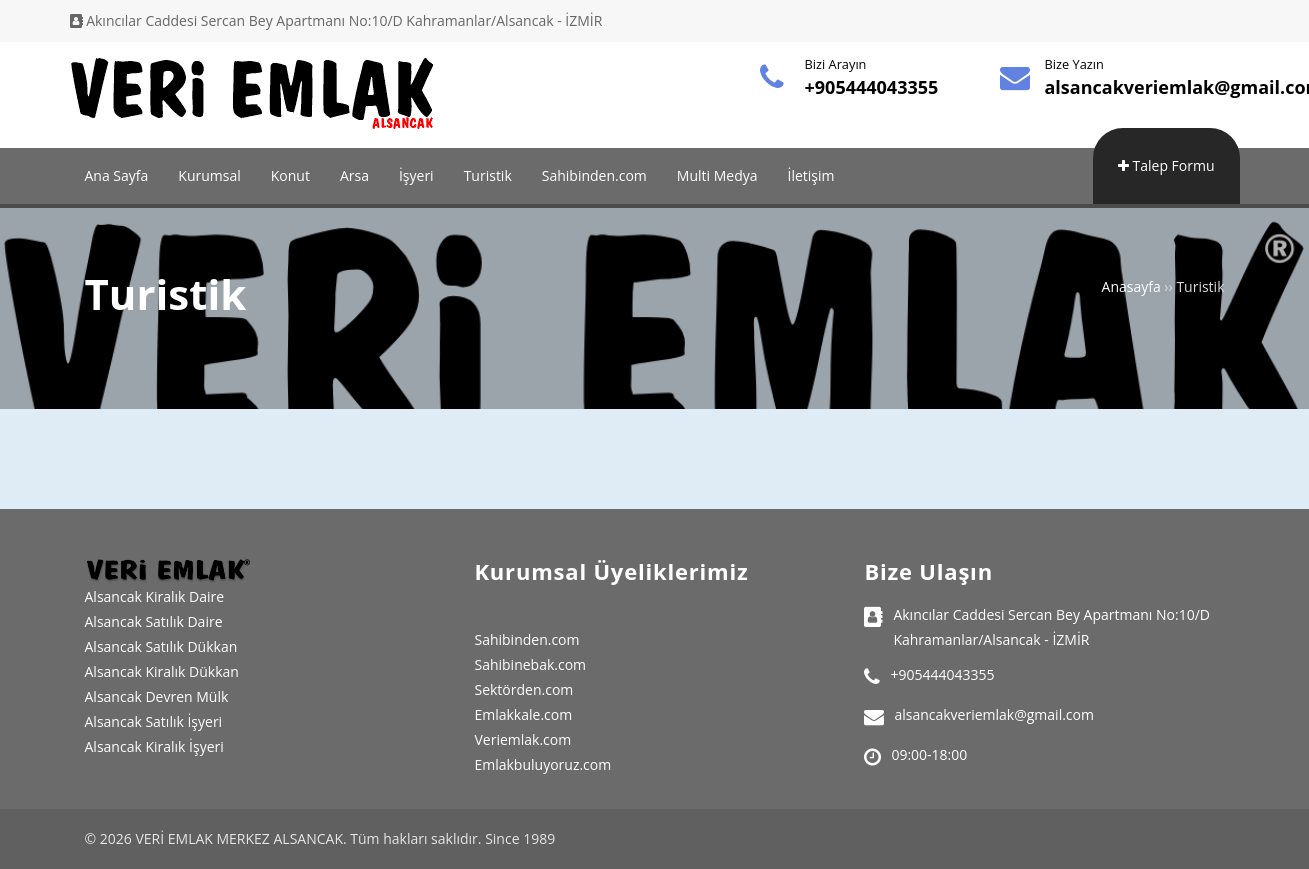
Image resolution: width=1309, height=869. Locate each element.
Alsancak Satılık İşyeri (154, 721)
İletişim (811, 175)
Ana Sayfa (117, 175)
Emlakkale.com (523, 714)
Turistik (488, 175)
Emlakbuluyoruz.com (542, 764)
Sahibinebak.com (530, 664)
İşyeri (416, 175)
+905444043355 (872, 87)
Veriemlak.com (522, 739)
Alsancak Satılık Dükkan (161, 646)
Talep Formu (1166, 165)
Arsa (354, 175)
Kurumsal (209, 175)
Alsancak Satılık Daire (154, 621)
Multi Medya (717, 175)
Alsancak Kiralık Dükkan (162, 671)
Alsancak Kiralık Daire (155, 596)
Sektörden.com (523, 689)
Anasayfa (1131, 286)
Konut (290, 175)
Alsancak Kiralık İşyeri (154, 746)
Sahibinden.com (594, 175)
